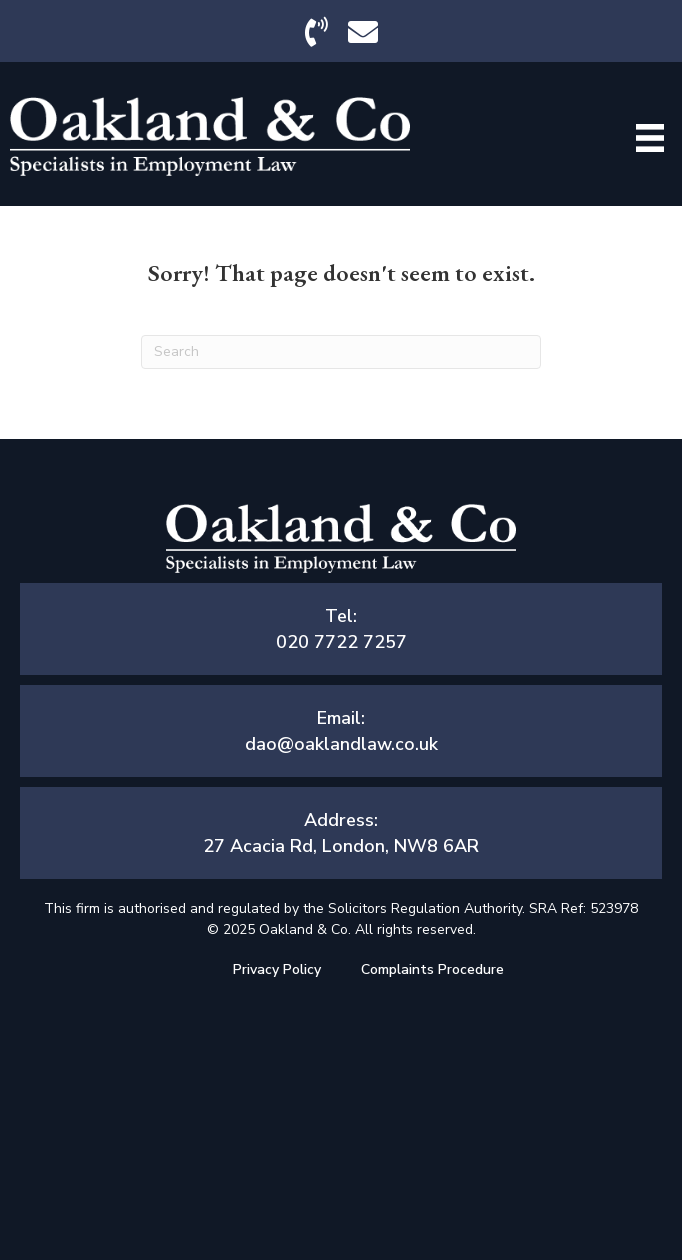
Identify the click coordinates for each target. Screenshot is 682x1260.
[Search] (341, 352)
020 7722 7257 (341, 642)
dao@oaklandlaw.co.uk (341, 744)
